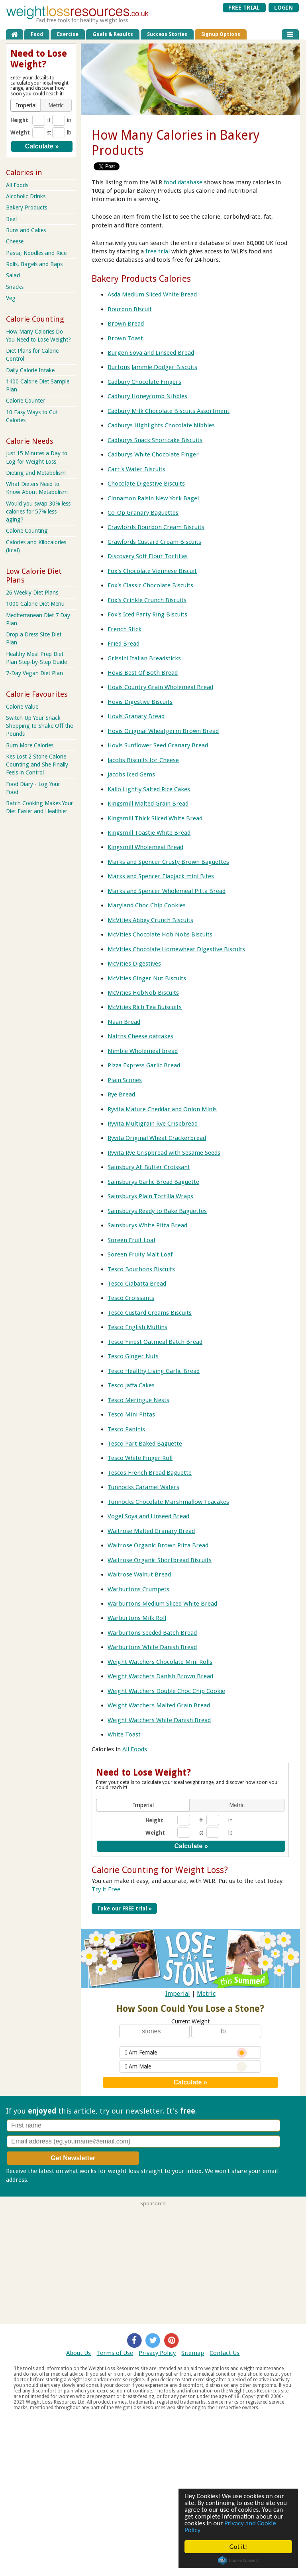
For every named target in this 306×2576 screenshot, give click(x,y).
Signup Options (220, 34)
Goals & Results (112, 34)
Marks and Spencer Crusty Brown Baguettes (168, 861)
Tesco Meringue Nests (138, 1400)
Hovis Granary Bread (136, 716)
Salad (13, 275)
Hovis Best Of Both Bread (143, 672)
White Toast (124, 1734)
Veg (11, 298)
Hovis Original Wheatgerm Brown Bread (163, 731)
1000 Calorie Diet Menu (35, 604)
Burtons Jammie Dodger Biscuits (152, 367)
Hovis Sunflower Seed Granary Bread (158, 745)
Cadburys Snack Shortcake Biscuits (155, 440)
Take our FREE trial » (124, 1908)
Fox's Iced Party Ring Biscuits (147, 614)
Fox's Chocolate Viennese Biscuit (152, 571)
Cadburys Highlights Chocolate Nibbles (161, 425)
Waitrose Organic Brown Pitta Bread (158, 1545)
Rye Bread (121, 1094)
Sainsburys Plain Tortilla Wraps (150, 1196)
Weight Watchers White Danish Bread (159, 1720)
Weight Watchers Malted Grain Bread (159, 1705)
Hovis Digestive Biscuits (140, 701)
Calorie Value (22, 706)
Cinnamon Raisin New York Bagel (153, 498)
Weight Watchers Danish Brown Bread (160, 1676)
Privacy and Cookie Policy (230, 2526)
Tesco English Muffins (137, 1327)
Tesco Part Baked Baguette (145, 1443)
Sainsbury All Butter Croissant (149, 1167)
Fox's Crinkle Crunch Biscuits (147, 600)
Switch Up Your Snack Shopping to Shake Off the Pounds (39, 726)
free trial (157, 251)
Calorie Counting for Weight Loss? (160, 1870)
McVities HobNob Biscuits (143, 992)
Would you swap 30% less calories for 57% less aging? (38, 511)
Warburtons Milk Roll (137, 1618)
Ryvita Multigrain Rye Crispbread (153, 1123)
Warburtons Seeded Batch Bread (152, 1632)
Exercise (67, 34)
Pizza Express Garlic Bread (144, 1065)
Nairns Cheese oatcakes (140, 1036)
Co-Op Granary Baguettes (143, 512)
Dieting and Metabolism (36, 473)
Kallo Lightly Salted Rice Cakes (149, 789)
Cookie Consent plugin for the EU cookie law (238, 2560)
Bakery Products (26, 207)
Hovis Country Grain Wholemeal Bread (160, 687)
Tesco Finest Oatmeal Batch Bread (155, 1341)
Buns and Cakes (26, 230)
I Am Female (186, 2053)
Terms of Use (114, 2353)
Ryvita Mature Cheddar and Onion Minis (162, 1109)
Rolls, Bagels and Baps (34, 264)
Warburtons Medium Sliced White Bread (162, 1603)
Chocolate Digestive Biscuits (146, 483)
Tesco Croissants (131, 1298)
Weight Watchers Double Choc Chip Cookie (166, 1691)
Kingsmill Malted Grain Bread (148, 803)
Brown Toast (125, 338)
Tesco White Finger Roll (140, 1458)
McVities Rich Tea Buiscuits (145, 1007)
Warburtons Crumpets (138, 1589)
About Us (78, 2353)
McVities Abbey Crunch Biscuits (150, 920)
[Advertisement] (153, 2262)
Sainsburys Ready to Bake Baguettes (157, 1211)
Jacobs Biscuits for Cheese (143, 760)
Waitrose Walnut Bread (139, 1574)
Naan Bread (124, 1021)
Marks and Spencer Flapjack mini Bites (161, 876)
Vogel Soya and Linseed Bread (148, 1516)
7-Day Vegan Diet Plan (34, 673)
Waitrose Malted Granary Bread (151, 1531)
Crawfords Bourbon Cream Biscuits (156, 527)
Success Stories (167, 34)
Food (37, 34)
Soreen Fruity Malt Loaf (140, 1254)
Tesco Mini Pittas (131, 1414)
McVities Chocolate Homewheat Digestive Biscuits (176, 949)
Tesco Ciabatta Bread (137, 1283)
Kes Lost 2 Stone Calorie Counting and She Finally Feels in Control (37, 764)
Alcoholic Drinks (25, 196)
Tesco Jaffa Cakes (131, 1385)
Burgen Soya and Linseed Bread (151, 352)
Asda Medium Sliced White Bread (152, 294)
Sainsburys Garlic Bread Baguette (153, 1181)
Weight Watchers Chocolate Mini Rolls (160, 1661)
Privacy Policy (157, 2353)
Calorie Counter (25, 400)
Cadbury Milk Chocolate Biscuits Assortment (169, 411)
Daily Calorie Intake (30, 370)
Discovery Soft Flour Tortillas (148, 556)
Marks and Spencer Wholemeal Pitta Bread (167, 891)
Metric (206, 1993)
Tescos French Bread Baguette (150, 1472)
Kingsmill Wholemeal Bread (145, 847)
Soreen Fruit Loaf (131, 1240)
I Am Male (186, 2067)
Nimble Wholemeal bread (143, 1051)
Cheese (15, 241)
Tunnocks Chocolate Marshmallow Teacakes (168, 1501)
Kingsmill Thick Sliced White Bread (155, 818)
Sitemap (192, 2353)
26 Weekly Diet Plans (32, 592)
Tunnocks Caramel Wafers (143, 1487)
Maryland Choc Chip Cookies (147, 905)
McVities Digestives (134, 963)
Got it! (238, 2546)
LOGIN (283, 7)
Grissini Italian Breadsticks (144, 658)
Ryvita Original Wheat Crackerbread (157, 1138)
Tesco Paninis (126, 1429)
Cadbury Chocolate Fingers (144, 381)
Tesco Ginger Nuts (133, 1356)
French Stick (124, 629)
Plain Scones (125, 1080)
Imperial (177, 1993)
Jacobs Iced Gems (131, 774)
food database (183, 182)
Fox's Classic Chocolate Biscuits (150, 585)
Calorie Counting (27, 530)
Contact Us (224, 2353)
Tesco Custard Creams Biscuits (150, 1312)
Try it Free (106, 1889)
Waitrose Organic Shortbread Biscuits (160, 1560)
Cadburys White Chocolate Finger (153, 454)
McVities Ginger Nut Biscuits (147, 978)
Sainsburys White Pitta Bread (147, 1225)
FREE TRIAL (244, 7)
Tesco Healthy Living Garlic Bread (154, 1371)
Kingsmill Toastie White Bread (149, 832)
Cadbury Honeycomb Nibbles (147, 396)
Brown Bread (126, 323)
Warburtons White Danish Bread (152, 1647)
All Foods (134, 1749)
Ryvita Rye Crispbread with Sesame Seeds (164, 1152)
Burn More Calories (29, 745)
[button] (143, 1805)
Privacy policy (48, 2179)
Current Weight (190, 2021)
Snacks (15, 287)
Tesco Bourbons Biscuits (141, 1269)
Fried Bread (123, 643)
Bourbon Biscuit (130, 309)
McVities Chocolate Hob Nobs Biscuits (160, 934)
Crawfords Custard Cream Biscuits (154, 541)
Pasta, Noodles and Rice (36, 253)
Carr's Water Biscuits (136, 469)
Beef (11, 219)
